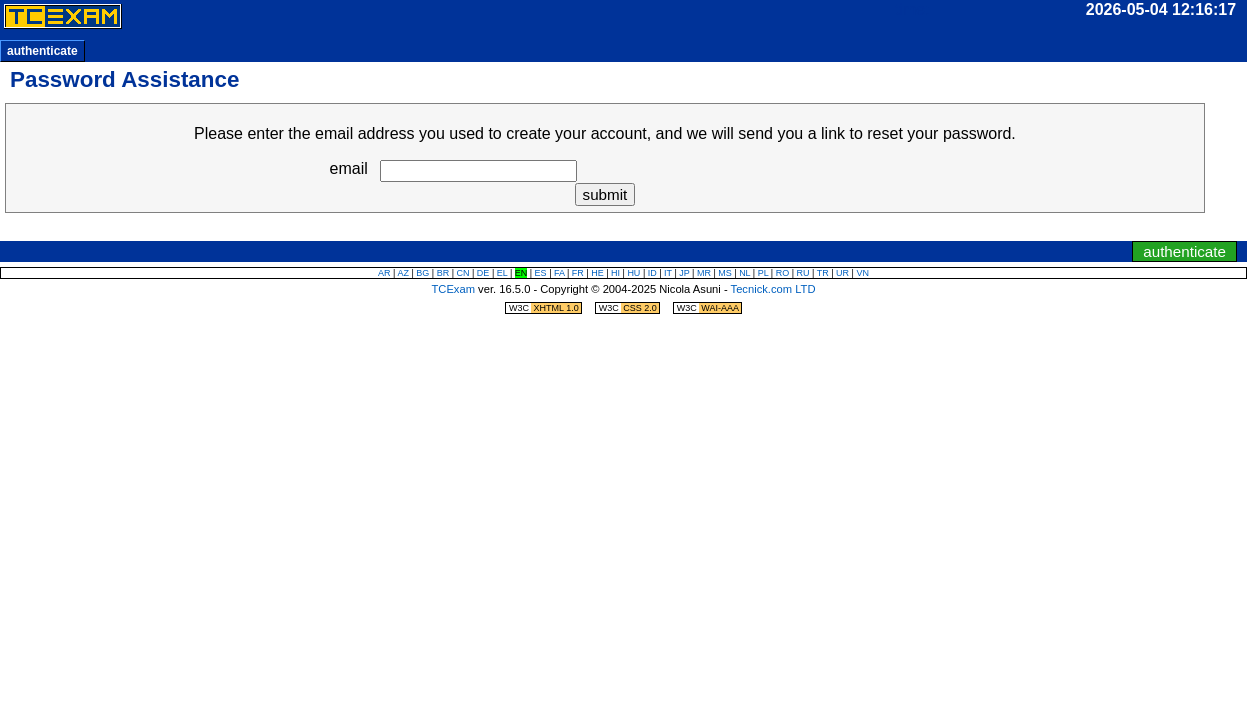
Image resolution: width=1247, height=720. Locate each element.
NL (744, 273)
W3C (545, 308)
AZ (403, 273)
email (349, 168)
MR (704, 273)
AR (384, 273)
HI (615, 273)
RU (803, 273)
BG (422, 273)
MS (725, 273)
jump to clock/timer (590, 230)
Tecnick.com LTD (773, 289)
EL (502, 273)
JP (684, 273)
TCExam (453, 289)
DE (483, 273)
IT (668, 273)
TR (823, 273)
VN (862, 273)
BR (443, 273)
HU (633, 273)
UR (842, 273)
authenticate (42, 51)
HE (597, 273)
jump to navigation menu (651, 230)
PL (763, 273)
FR (578, 273)
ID (652, 273)
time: (912, 9)
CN (463, 273)
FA (559, 273)
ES (541, 273)
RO (783, 273)
